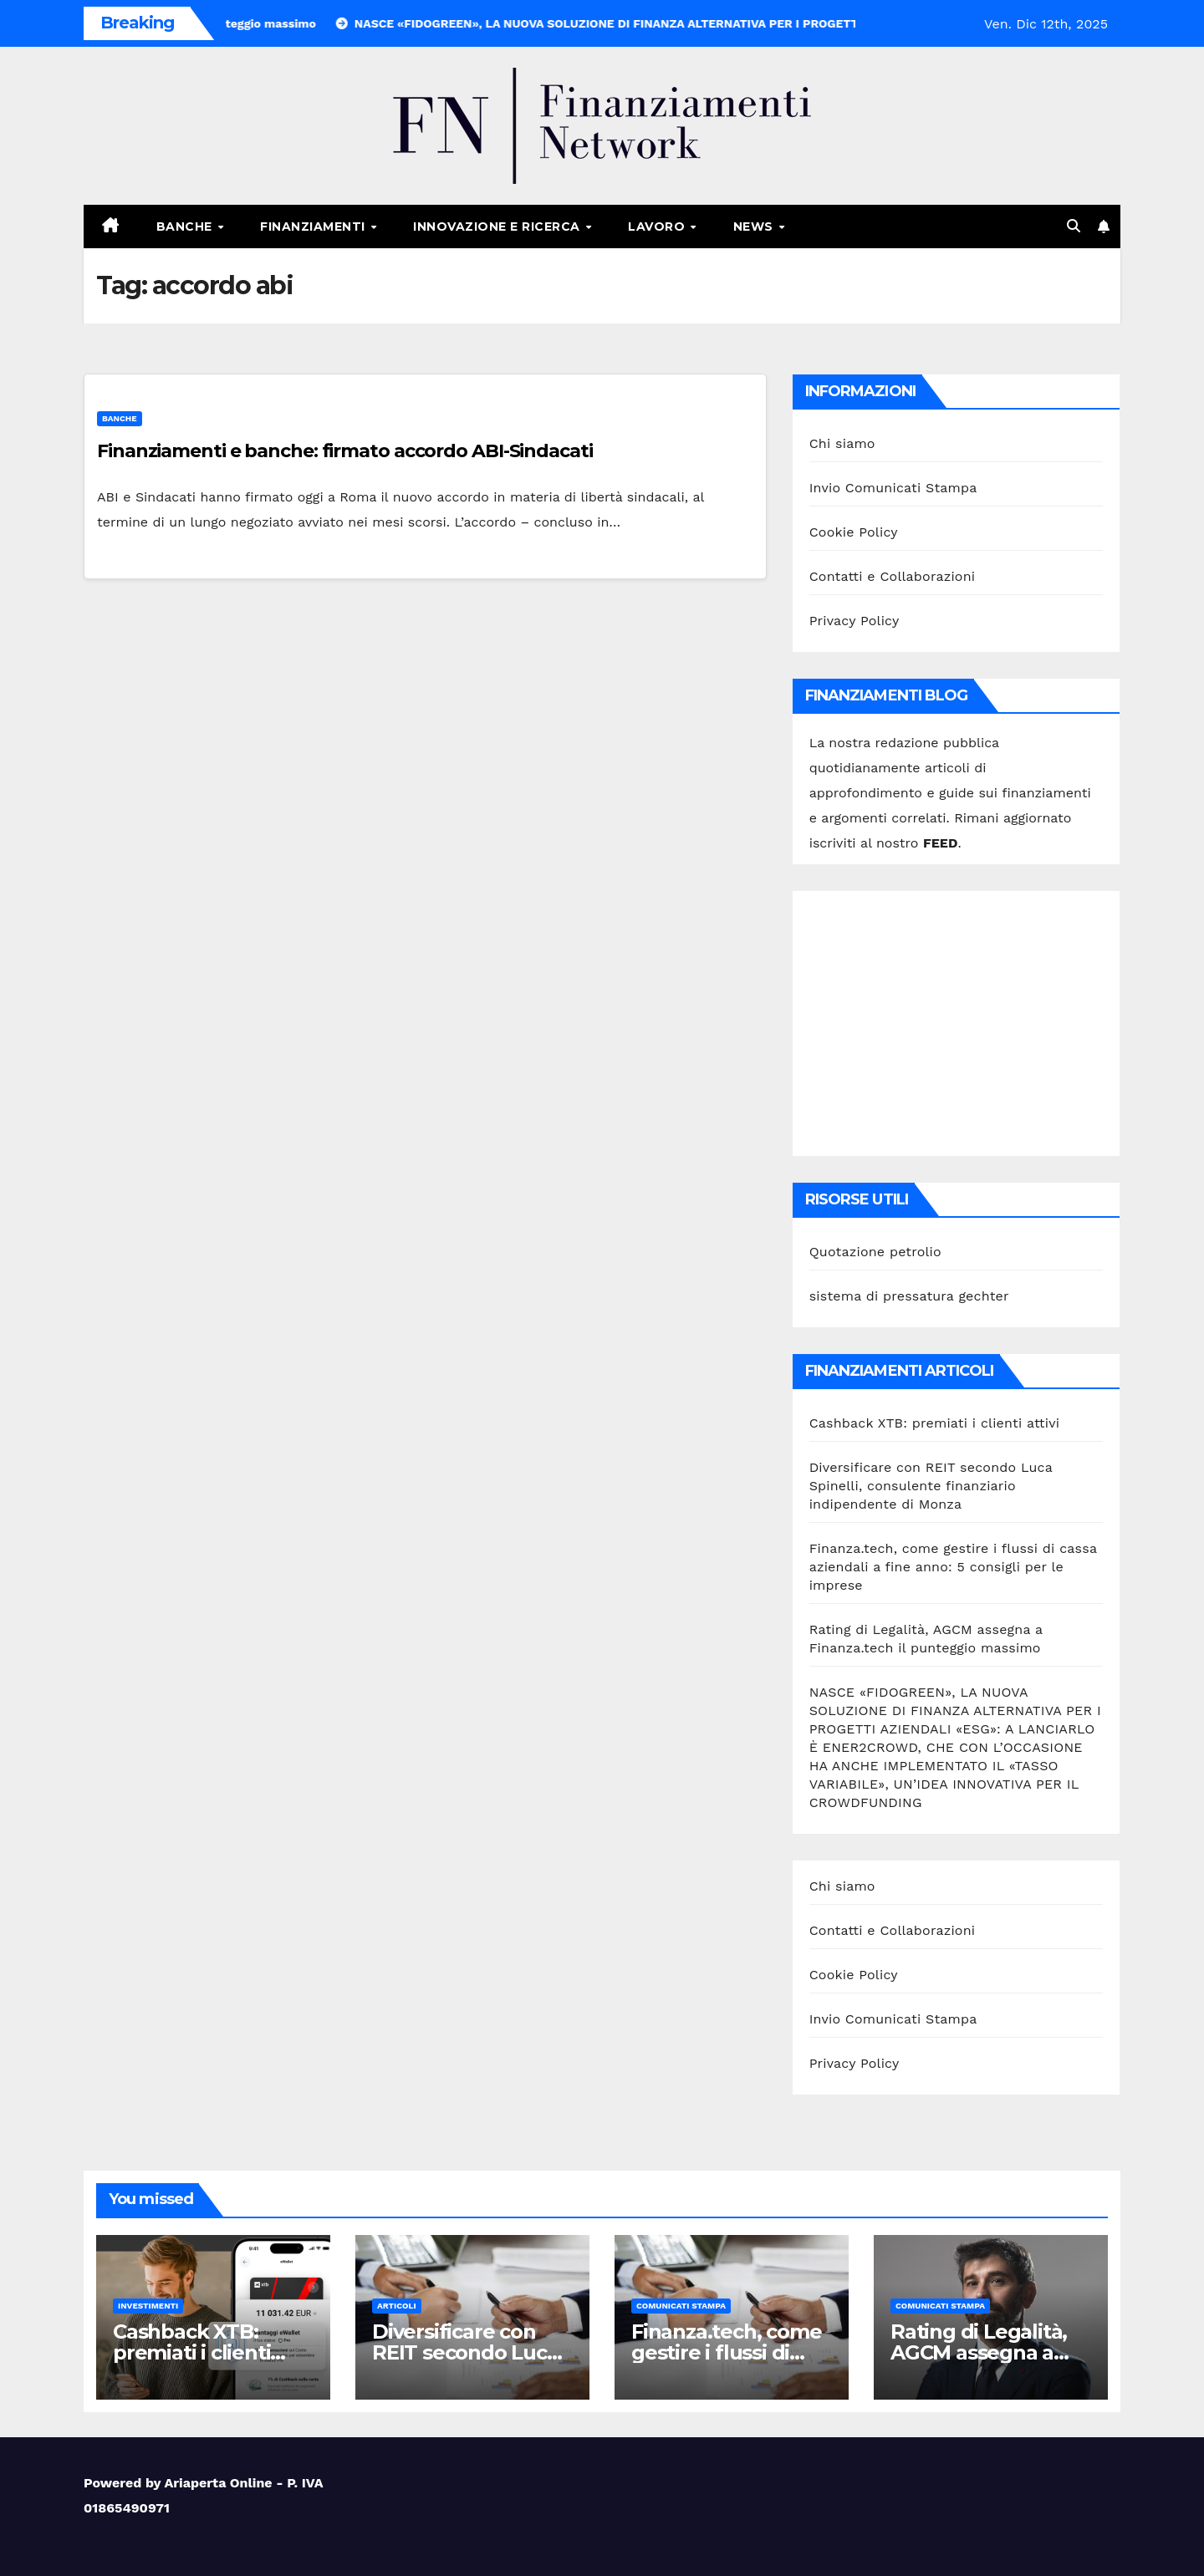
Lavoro (658, 226)
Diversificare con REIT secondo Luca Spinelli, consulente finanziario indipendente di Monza (931, 1485)
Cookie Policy (853, 532)
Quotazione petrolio (875, 1252)
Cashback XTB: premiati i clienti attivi (934, 1423)
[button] (1073, 226)
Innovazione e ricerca (498, 226)
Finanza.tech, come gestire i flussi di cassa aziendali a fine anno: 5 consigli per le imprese (953, 1566)
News (755, 226)
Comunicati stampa (681, 2305)
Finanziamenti (314, 226)
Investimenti (148, 2305)
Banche (186, 226)
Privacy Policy (854, 621)
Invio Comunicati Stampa (893, 488)
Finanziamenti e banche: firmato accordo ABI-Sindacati (345, 451)
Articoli (396, 2305)
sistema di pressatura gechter (909, 1296)
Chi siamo (842, 443)
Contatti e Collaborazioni (892, 576)
